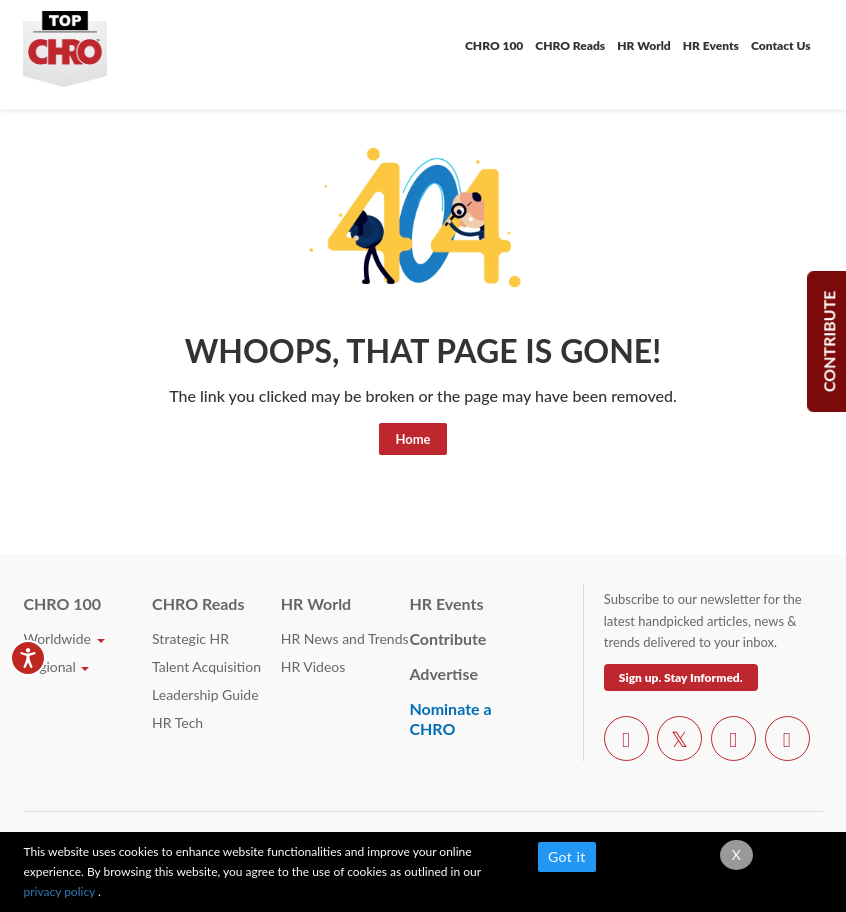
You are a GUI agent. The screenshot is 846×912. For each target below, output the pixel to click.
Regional (56, 666)
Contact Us (781, 45)
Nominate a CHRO (450, 718)
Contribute (447, 638)
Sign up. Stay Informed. (681, 677)
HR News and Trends (345, 638)
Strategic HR (190, 638)
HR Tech (177, 722)
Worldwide (63, 638)
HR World (644, 45)
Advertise (443, 673)
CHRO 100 (494, 45)
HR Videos (313, 666)
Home (412, 439)
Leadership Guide (205, 694)
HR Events (711, 45)
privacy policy (60, 891)
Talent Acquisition (206, 666)
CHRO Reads (570, 45)
